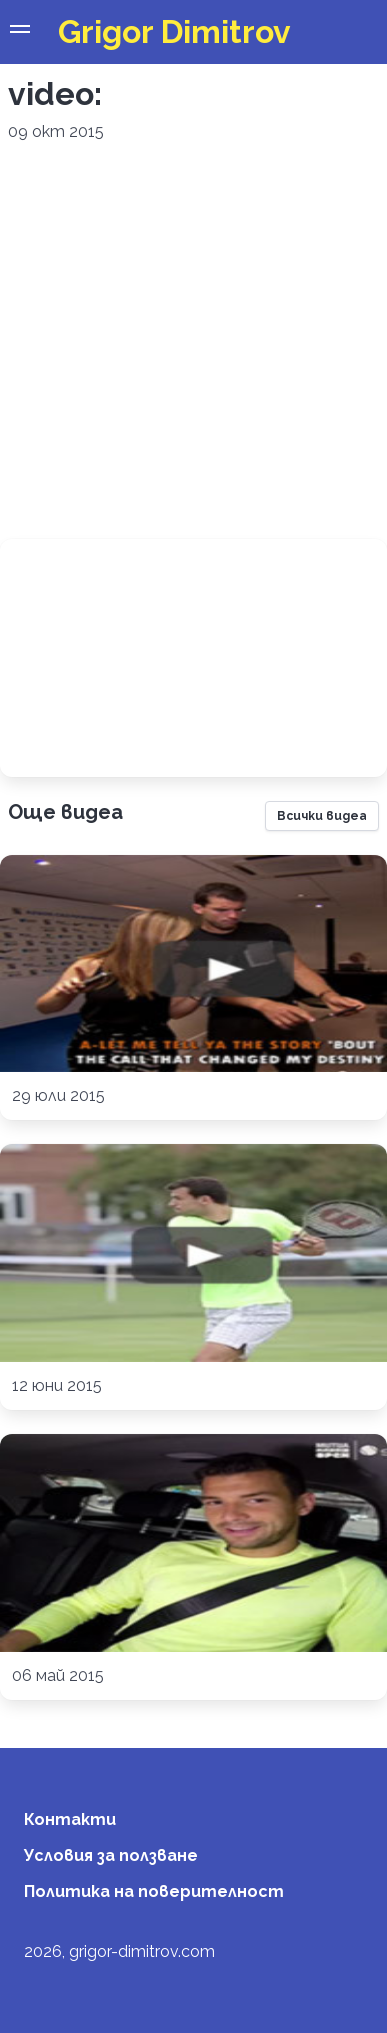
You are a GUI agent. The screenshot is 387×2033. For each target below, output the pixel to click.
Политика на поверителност (154, 1891)
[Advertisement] (187, 341)
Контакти (70, 1819)
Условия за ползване (111, 1855)
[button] (20, 32)
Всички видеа (322, 816)
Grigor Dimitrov (174, 31)
